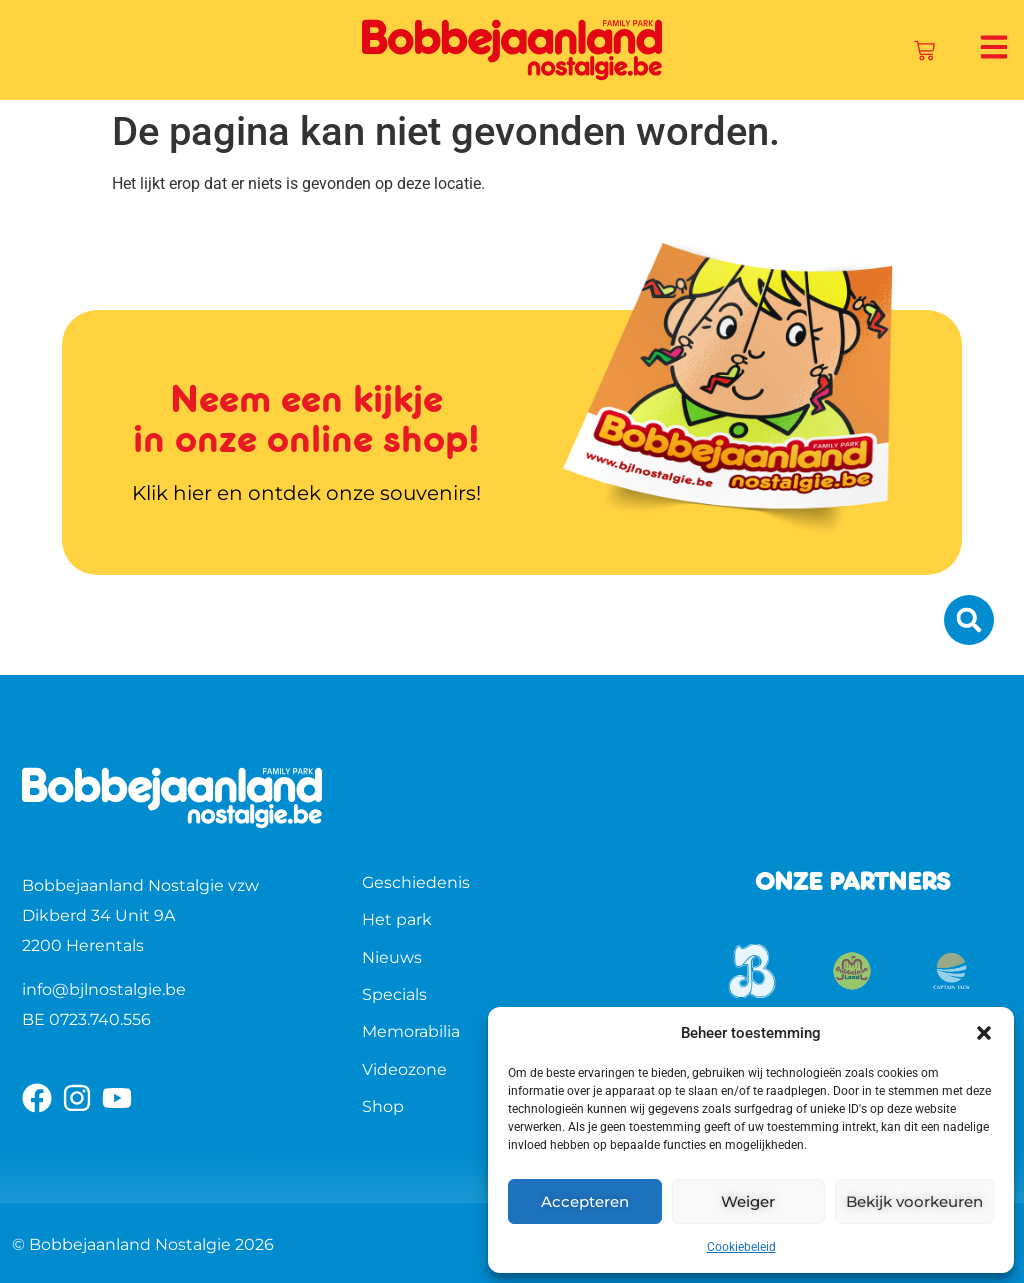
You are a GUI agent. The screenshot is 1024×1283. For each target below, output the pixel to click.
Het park (397, 919)
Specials (394, 994)
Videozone (404, 1069)
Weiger (748, 1201)
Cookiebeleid (741, 1247)
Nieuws (392, 957)
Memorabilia (411, 1031)
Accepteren (585, 1201)
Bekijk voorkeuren (914, 1201)
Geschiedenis (416, 882)
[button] (984, 1033)
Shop (383, 1106)
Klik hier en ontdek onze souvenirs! (306, 493)
